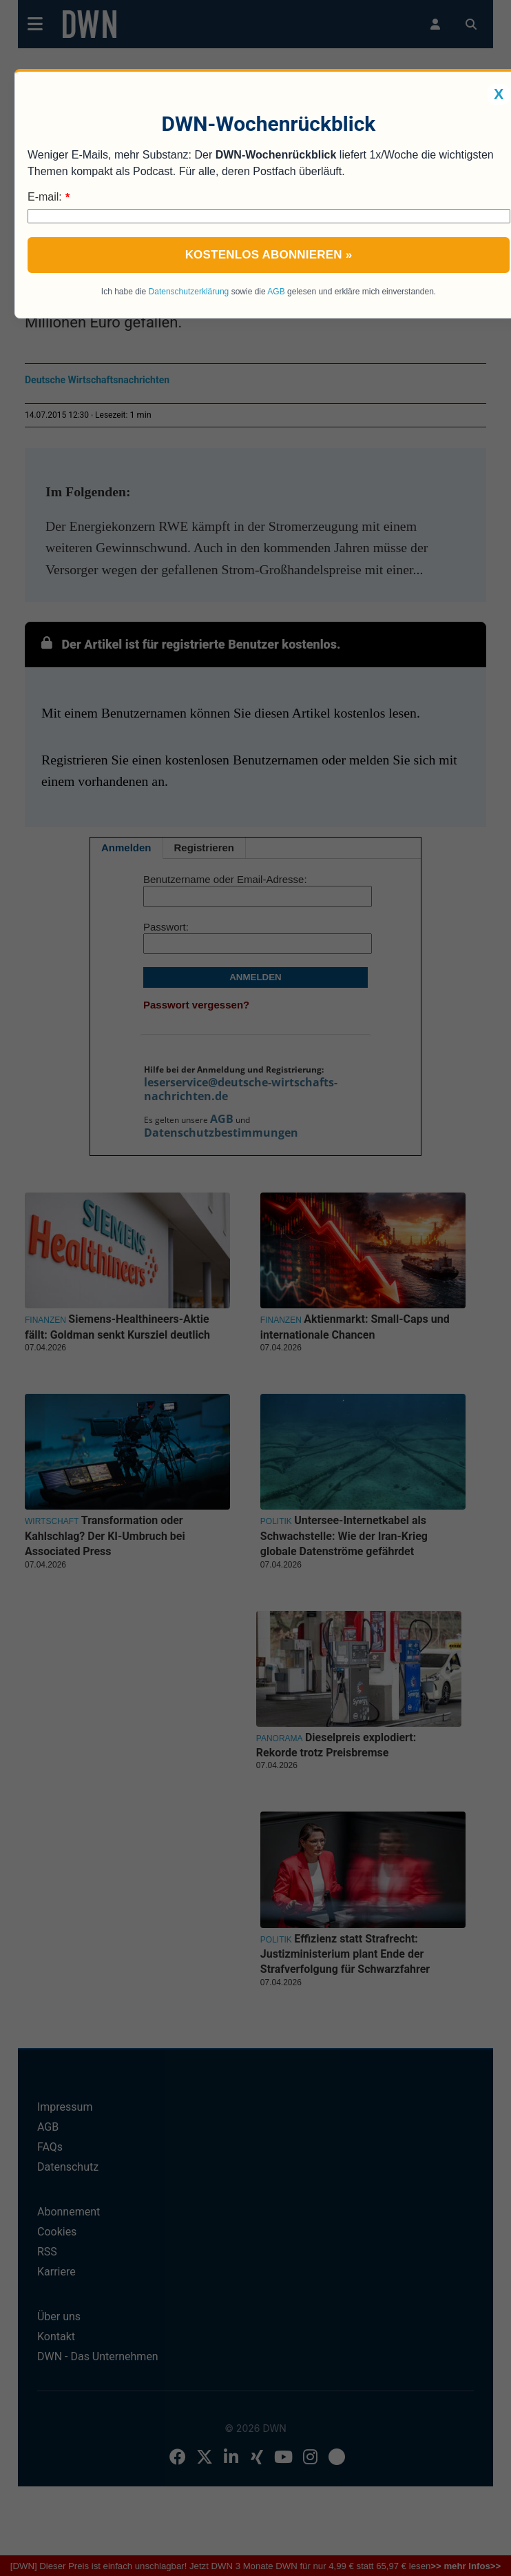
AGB (275, 291)
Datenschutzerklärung (189, 291)
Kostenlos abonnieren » (269, 254)
